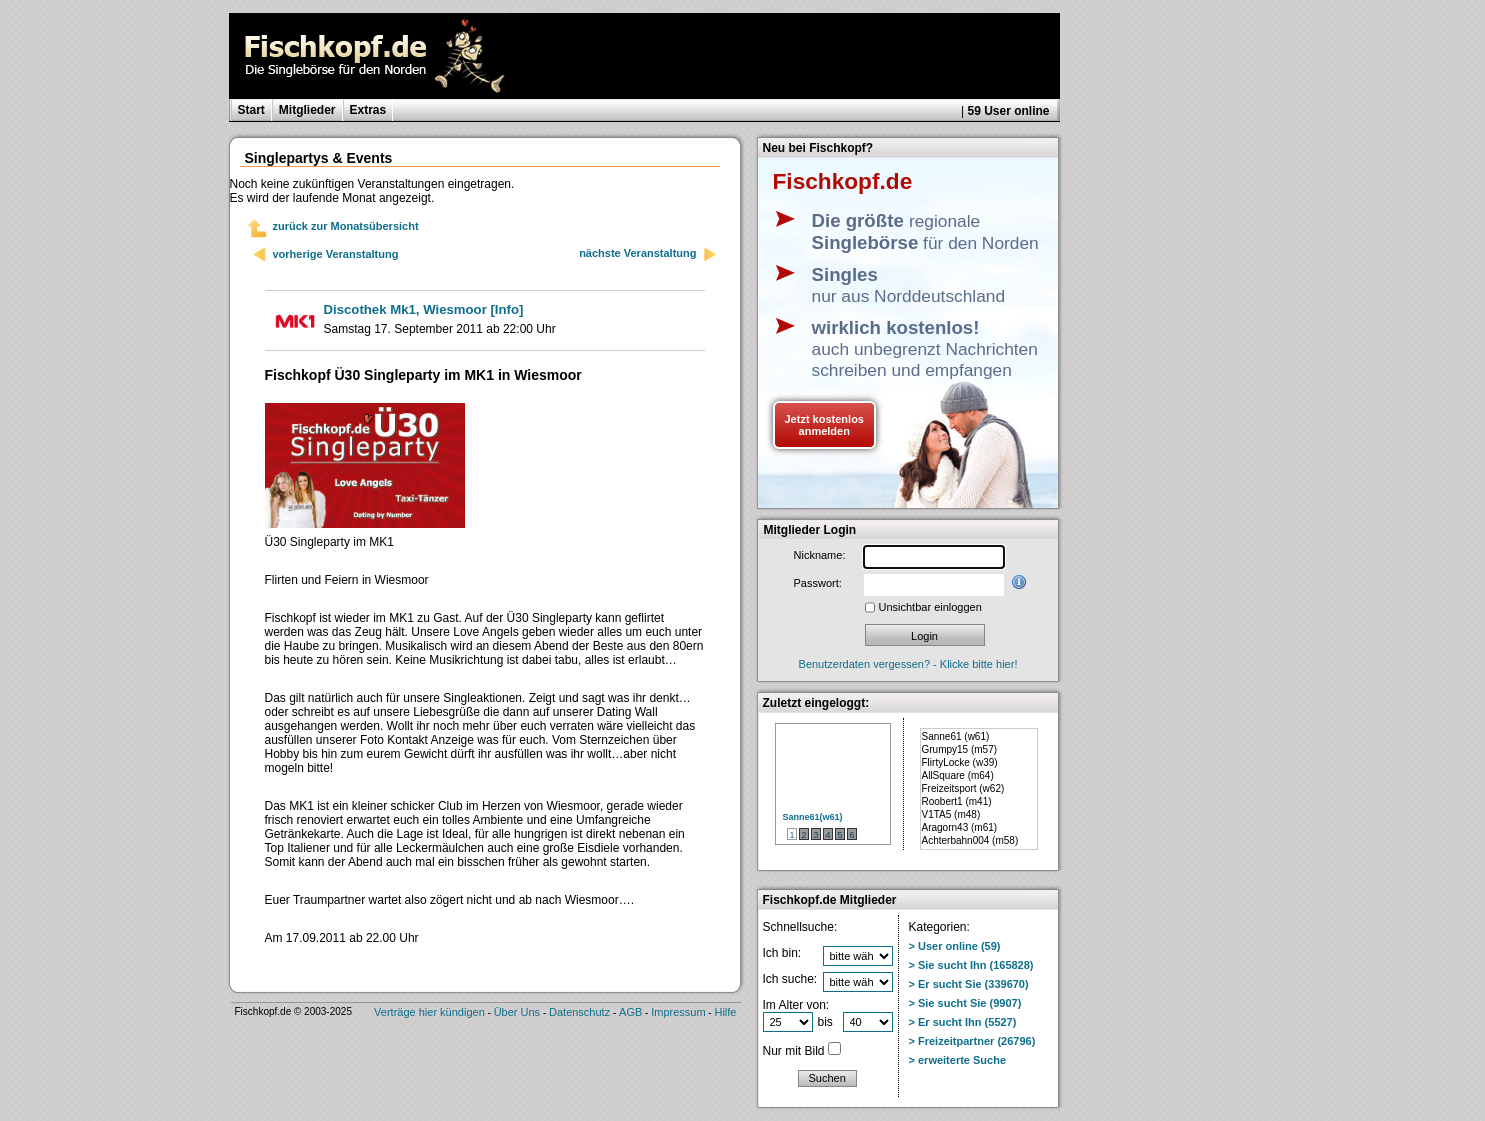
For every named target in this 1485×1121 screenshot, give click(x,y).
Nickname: (820, 555)
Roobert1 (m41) (957, 801)
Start (251, 110)
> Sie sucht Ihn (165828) (971, 965)
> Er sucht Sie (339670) (969, 984)
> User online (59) (955, 946)
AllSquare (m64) (958, 775)
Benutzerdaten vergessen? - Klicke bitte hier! (908, 664)
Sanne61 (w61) (956, 736)
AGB (630, 1012)
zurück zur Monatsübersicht (346, 226)
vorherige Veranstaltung (336, 254)
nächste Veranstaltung (648, 254)
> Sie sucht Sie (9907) (965, 1003)
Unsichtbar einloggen (930, 607)
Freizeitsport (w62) (963, 788)
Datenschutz (579, 1012)
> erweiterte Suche (958, 1060)
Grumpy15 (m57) (960, 749)
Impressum (678, 1012)
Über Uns (517, 1012)
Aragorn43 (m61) (960, 827)
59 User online (1008, 111)
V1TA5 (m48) (951, 814)
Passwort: (818, 583)
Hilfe (725, 1012)
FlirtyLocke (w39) (960, 762)
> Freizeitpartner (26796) (972, 1041)
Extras (368, 110)
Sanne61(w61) (813, 817)
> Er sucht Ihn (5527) (963, 1022)
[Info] (424, 309)
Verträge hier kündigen (429, 1012)
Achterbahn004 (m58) (970, 840)
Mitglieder (307, 110)
